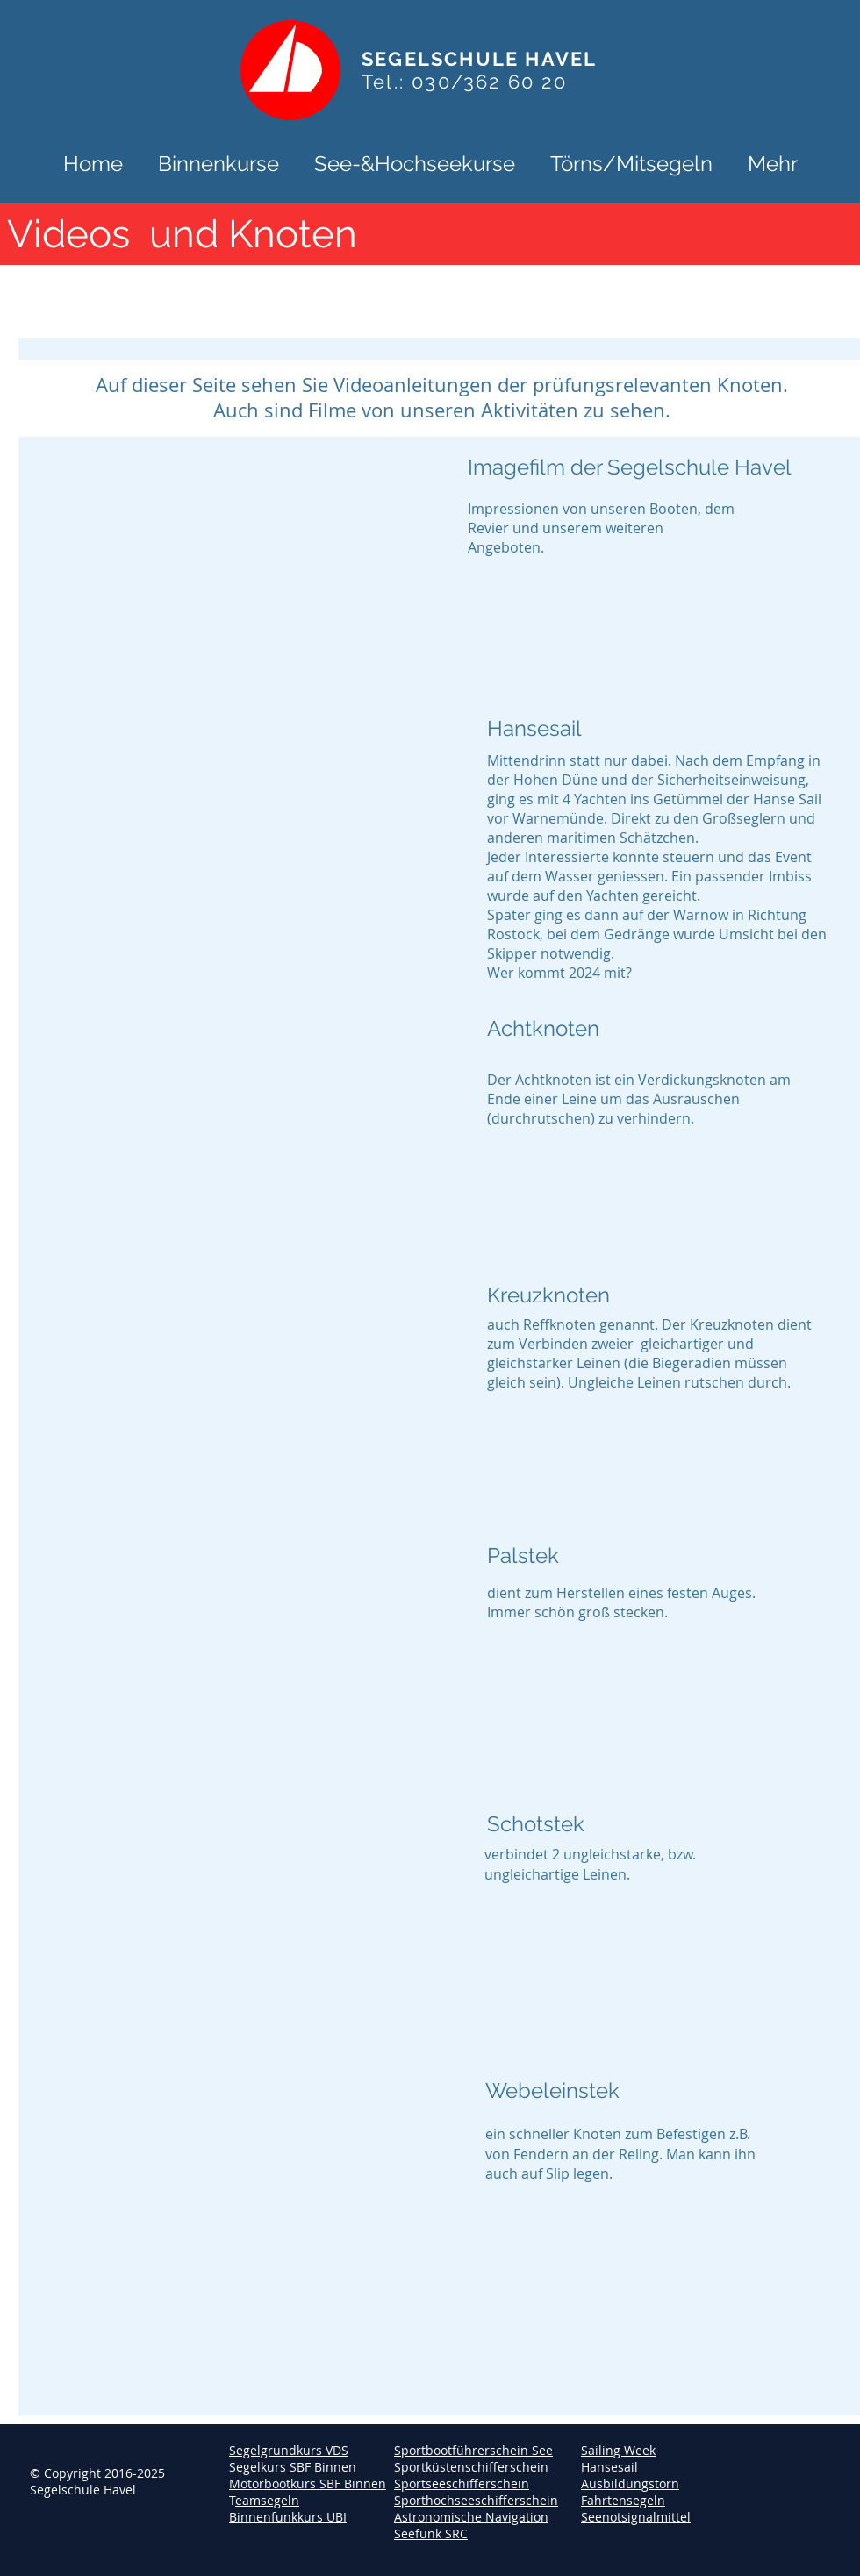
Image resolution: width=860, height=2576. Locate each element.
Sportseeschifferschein (461, 2483)
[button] (218, 162)
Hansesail (609, 2466)
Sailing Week (618, 2450)
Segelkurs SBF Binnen (292, 2466)
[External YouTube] (233, 842)
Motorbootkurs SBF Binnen (307, 2483)
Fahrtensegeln (623, 2500)
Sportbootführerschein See (473, 2450)
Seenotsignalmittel (636, 2516)
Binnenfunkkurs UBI (288, 2516)
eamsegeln (267, 2500)
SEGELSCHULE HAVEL (479, 58)
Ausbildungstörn (630, 2483)
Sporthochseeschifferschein (476, 2500)
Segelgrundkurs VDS (288, 2450)
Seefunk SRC (431, 2533)
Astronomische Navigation (471, 2516)
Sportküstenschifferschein (471, 2466)
